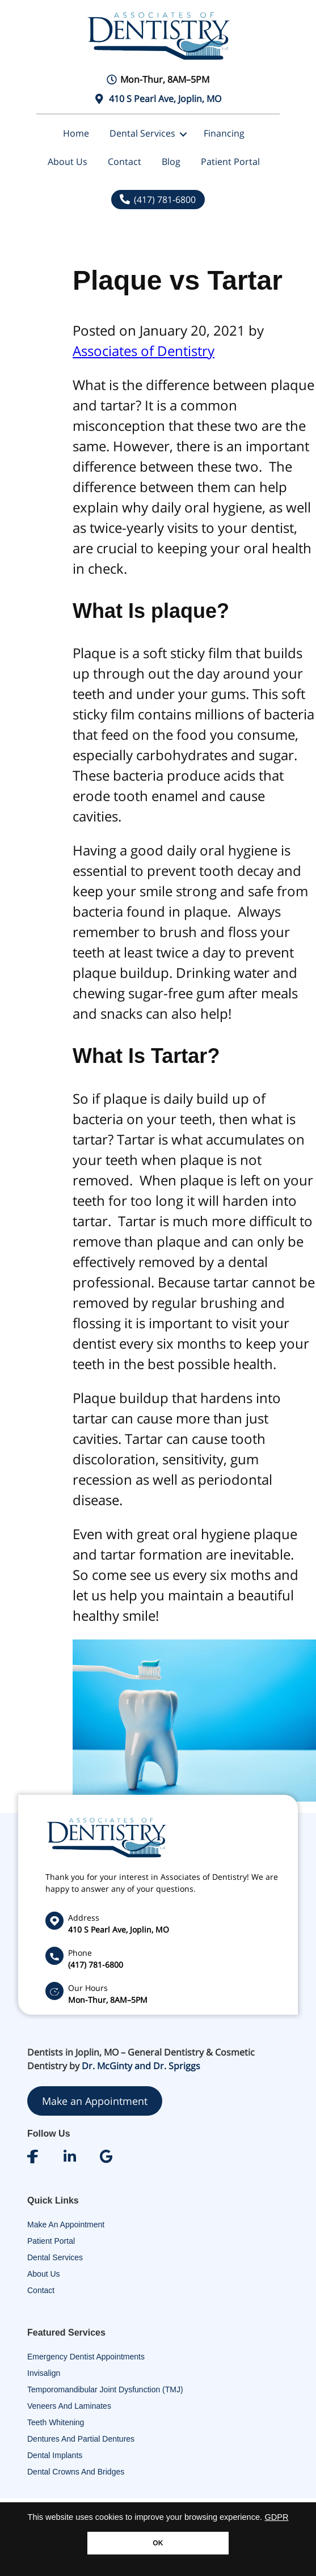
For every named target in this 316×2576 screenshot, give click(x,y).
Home (76, 133)
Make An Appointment (65, 2224)
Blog (171, 161)
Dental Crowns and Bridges (75, 2471)
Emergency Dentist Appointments (86, 2356)
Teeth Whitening (55, 2422)
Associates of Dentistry (143, 350)
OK (158, 2543)
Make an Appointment (95, 2101)
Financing (224, 133)
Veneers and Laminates (69, 2405)
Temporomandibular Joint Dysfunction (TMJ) (105, 2389)
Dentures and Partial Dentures (80, 2438)
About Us (67, 161)
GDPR (277, 2517)
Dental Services (142, 133)
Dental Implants (54, 2455)
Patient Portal (230, 161)
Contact (124, 161)
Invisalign (43, 2373)
